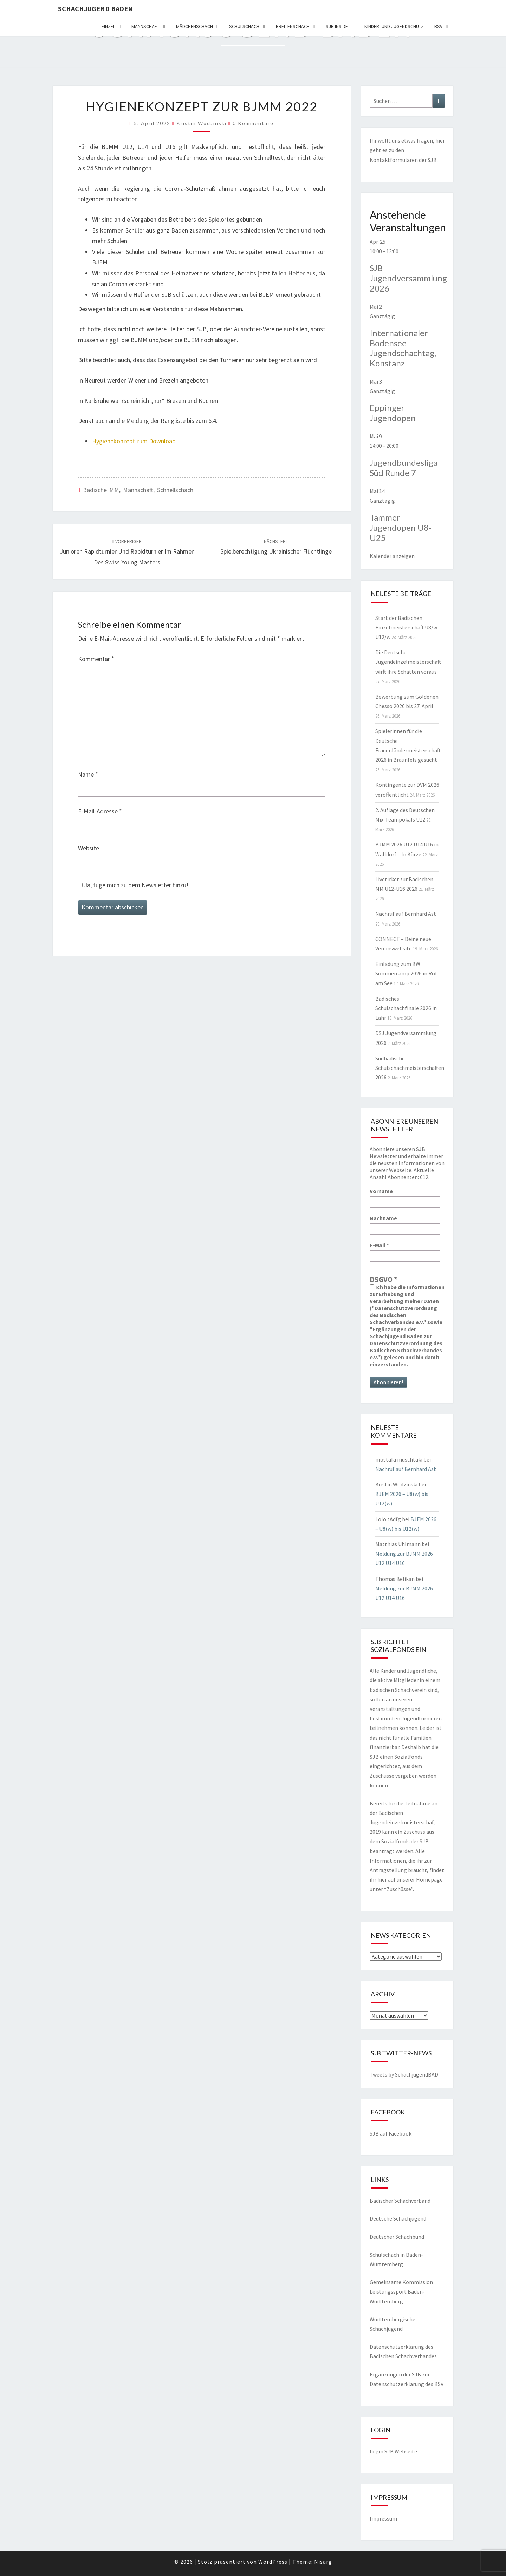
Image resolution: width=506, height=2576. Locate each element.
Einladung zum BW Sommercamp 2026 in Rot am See (406, 973)
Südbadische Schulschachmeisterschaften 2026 (409, 1068)
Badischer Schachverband (400, 2200)
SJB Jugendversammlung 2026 (408, 278)
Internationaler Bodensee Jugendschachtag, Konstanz (403, 348)
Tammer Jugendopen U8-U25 (401, 527)
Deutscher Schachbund (397, 2236)
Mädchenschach (194, 26)
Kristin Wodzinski (201, 123)
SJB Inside (337, 26)
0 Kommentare (253, 123)
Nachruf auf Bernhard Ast (405, 913)
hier (440, 140)
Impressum (383, 2518)
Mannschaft (145, 26)
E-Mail (379, 1245)
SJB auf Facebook (390, 2133)
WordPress (272, 2561)
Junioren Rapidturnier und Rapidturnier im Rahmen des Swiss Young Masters (127, 552)
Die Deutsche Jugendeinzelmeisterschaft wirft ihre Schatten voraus (408, 662)
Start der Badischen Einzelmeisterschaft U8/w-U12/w (407, 627)
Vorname (381, 1191)
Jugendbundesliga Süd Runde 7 (403, 467)
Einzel (108, 26)
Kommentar (96, 659)
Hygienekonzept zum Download (134, 441)
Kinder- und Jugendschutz (394, 26)
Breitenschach (293, 26)
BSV (438, 26)
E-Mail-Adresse (100, 811)
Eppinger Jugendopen (393, 413)
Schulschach (244, 26)
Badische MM (101, 490)
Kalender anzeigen (392, 556)
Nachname (383, 1218)
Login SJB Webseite (393, 2451)
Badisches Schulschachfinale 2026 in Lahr (406, 1008)
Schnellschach (175, 490)
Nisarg (323, 2561)
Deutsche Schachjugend (398, 2218)
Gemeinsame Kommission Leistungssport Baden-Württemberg (401, 2291)
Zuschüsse (399, 1888)
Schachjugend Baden (95, 8)
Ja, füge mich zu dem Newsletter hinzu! (133, 885)
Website (88, 848)
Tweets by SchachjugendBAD (404, 2074)
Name (88, 774)
